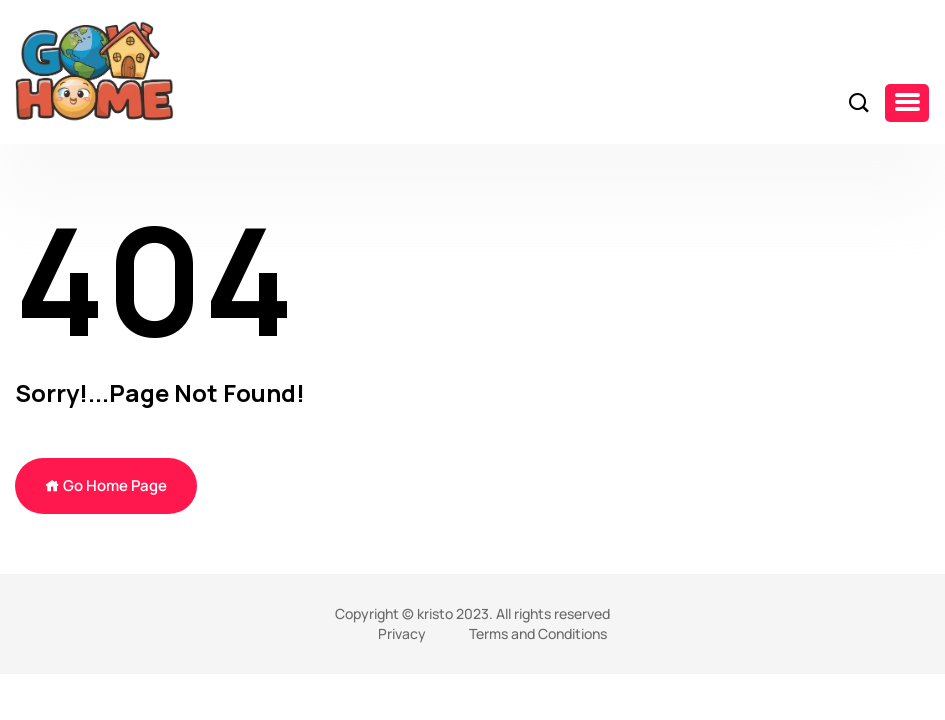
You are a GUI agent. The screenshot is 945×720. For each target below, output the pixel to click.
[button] (907, 103)
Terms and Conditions (538, 633)
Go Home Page (106, 485)
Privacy (402, 633)
